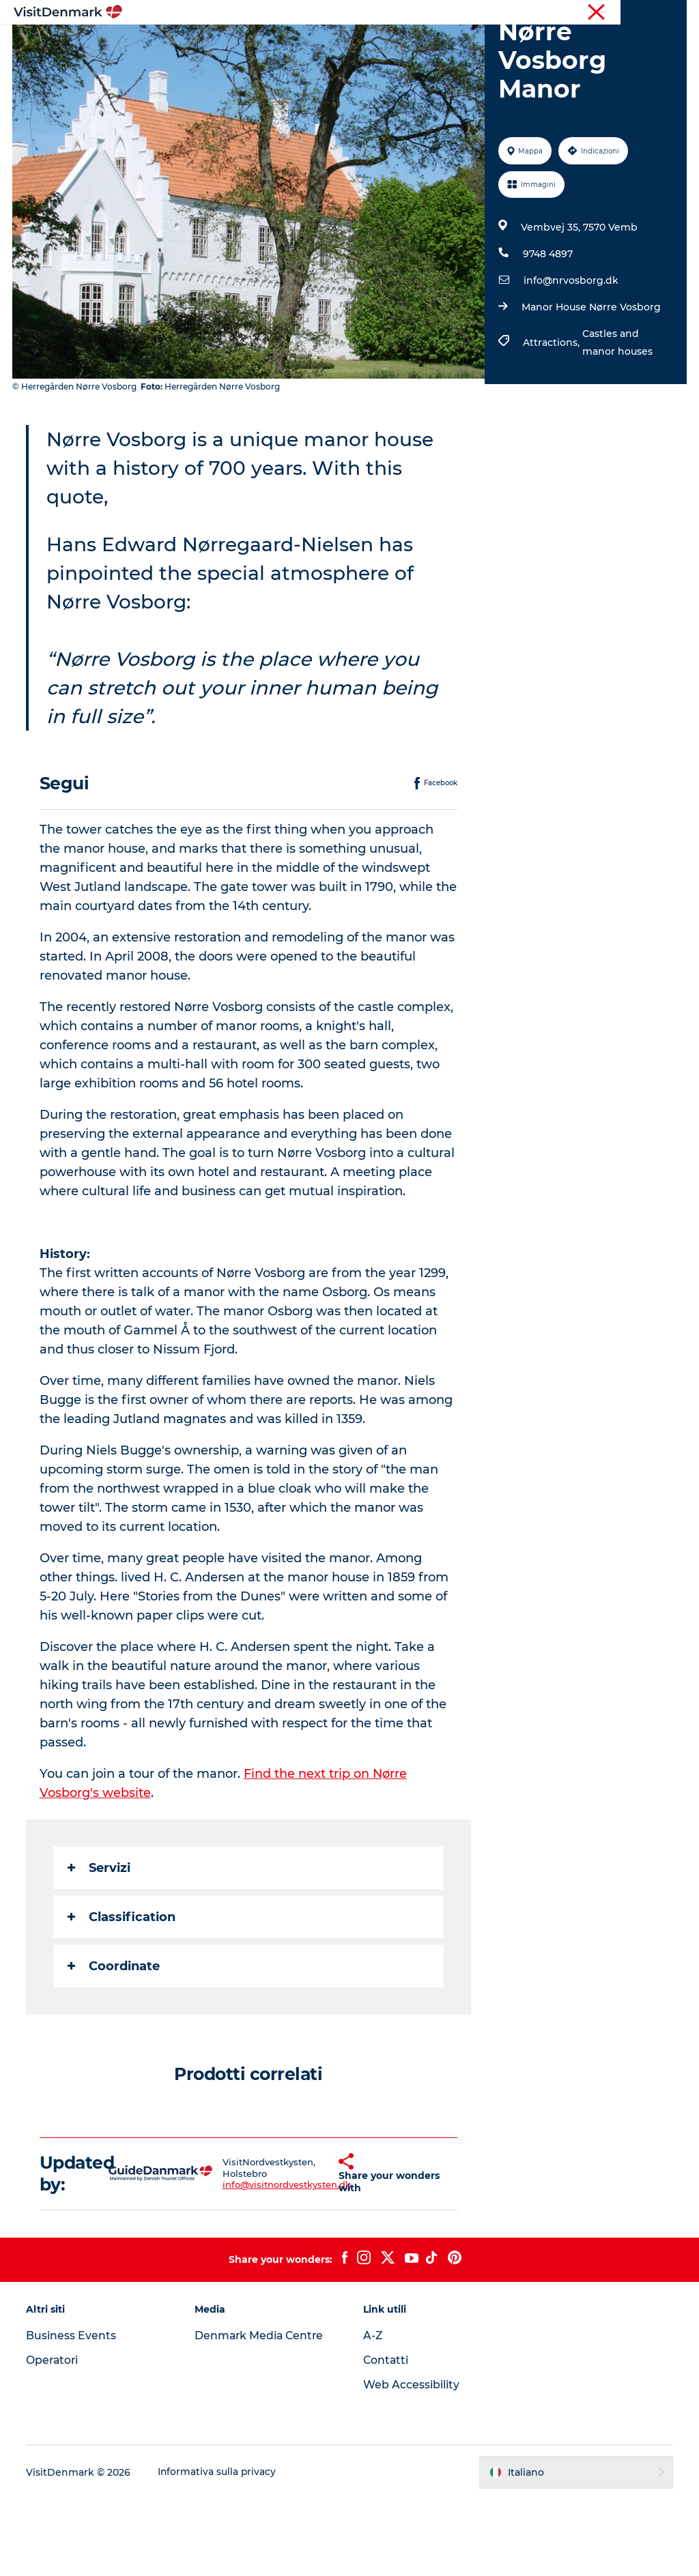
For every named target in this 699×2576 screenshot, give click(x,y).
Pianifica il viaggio (349, 58)
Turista (574, 13)
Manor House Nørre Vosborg (590, 385)
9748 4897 (547, 331)
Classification (123, 1994)
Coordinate (115, 2043)
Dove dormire (464, 44)
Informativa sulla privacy (219, 2549)
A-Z (373, 2413)
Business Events (72, 2413)
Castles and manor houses (617, 420)
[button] (319, 2251)
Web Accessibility (411, 2462)
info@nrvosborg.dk (570, 358)
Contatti (386, 2437)
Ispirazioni (226, 44)
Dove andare (306, 44)
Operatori (621, 13)
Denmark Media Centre (261, 2413)
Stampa (669, 13)
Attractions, (552, 420)
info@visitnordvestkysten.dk (263, 2262)
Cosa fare (384, 44)
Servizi (100, 1944)
